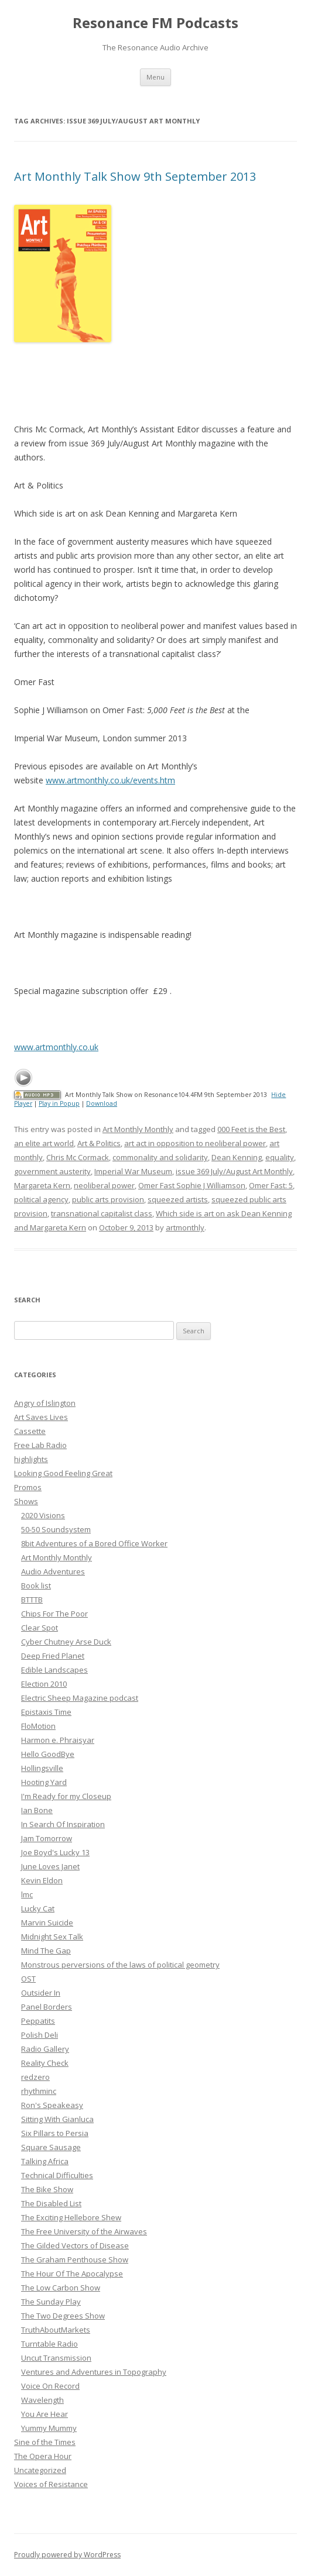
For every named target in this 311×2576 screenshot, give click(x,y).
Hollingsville (42, 1768)
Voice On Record (50, 2386)
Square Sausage (51, 2147)
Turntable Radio (49, 2343)
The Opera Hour (42, 2456)
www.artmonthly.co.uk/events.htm (110, 780)
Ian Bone (37, 1810)
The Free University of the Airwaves (84, 2231)
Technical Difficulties (57, 2175)
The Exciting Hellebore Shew (71, 2217)
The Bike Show (47, 2189)
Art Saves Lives (41, 1417)
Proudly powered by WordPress (67, 2555)
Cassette (30, 1431)
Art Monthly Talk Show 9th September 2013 (135, 176)
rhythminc (38, 2091)
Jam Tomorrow (46, 1838)
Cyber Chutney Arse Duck (66, 1641)
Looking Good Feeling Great (63, 1473)
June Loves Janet (50, 1866)
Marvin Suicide (47, 1922)
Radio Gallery (45, 2049)
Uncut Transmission (56, 2358)
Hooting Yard (44, 1782)
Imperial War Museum (133, 1171)
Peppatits (38, 2021)
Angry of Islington (45, 1403)
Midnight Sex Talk (52, 1936)
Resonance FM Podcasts (155, 23)
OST (28, 1978)
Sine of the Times (45, 2442)
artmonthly (185, 1227)
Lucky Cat (37, 1908)
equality (279, 1157)
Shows (26, 1501)
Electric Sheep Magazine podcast (79, 1698)
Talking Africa (45, 2161)
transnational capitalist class (101, 1213)
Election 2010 (44, 1684)
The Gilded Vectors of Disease (75, 2245)
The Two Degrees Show (63, 2315)
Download (101, 1103)
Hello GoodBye (47, 1754)
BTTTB (32, 1599)
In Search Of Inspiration (63, 1824)
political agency (41, 1199)
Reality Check (45, 2063)
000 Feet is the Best (251, 1129)
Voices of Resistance (51, 2484)
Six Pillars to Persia (54, 2133)
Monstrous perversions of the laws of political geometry (120, 1964)
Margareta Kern (42, 1185)
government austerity (52, 1171)
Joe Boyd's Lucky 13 (55, 1852)
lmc (27, 1894)
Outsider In (40, 1992)
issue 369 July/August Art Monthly (234, 1171)
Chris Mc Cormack (77, 1157)
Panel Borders (46, 2006)
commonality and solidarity (160, 1157)
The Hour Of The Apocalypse (72, 2273)
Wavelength (42, 2400)
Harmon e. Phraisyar (57, 1740)
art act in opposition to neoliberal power (195, 1143)
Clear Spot (39, 1627)
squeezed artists (178, 1199)
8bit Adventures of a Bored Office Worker (94, 1543)
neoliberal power (104, 1185)
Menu (155, 77)
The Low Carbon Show (60, 2287)
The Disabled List (51, 2203)
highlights (31, 1459)
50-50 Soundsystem (56, 1529)
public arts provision (108, 1199)
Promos (28, 1487)
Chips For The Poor (54, 1613)
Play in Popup (59, 1103)
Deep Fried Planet (52, 1655)
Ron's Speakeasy (52, 2105)
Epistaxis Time (46, 1712)
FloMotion (38, 1726)
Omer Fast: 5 (271, 1185)
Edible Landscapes (54, 1669)
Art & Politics (99, 1143)
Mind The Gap (46, 1950)
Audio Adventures (53, 1571)
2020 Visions (43, 1515)
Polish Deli (39, 2035)
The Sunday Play (51, 2301)
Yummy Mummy (49, 2428)
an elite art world (44, 1143)
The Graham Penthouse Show (74, 2259)
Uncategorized (40, 2470)
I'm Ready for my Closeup (66, 1796)
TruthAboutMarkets (55, 2329)
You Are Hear (44, 2414)
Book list (36, 1585)
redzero (35, 2077)
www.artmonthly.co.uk (56, 1047)
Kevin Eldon (42, 1880)
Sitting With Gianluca (57, 2119)
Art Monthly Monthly (137, 1129)
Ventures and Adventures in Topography (93, 2372)
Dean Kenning (236, 1157)
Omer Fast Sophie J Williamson (191, 1185)
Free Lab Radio (40, 1445)
